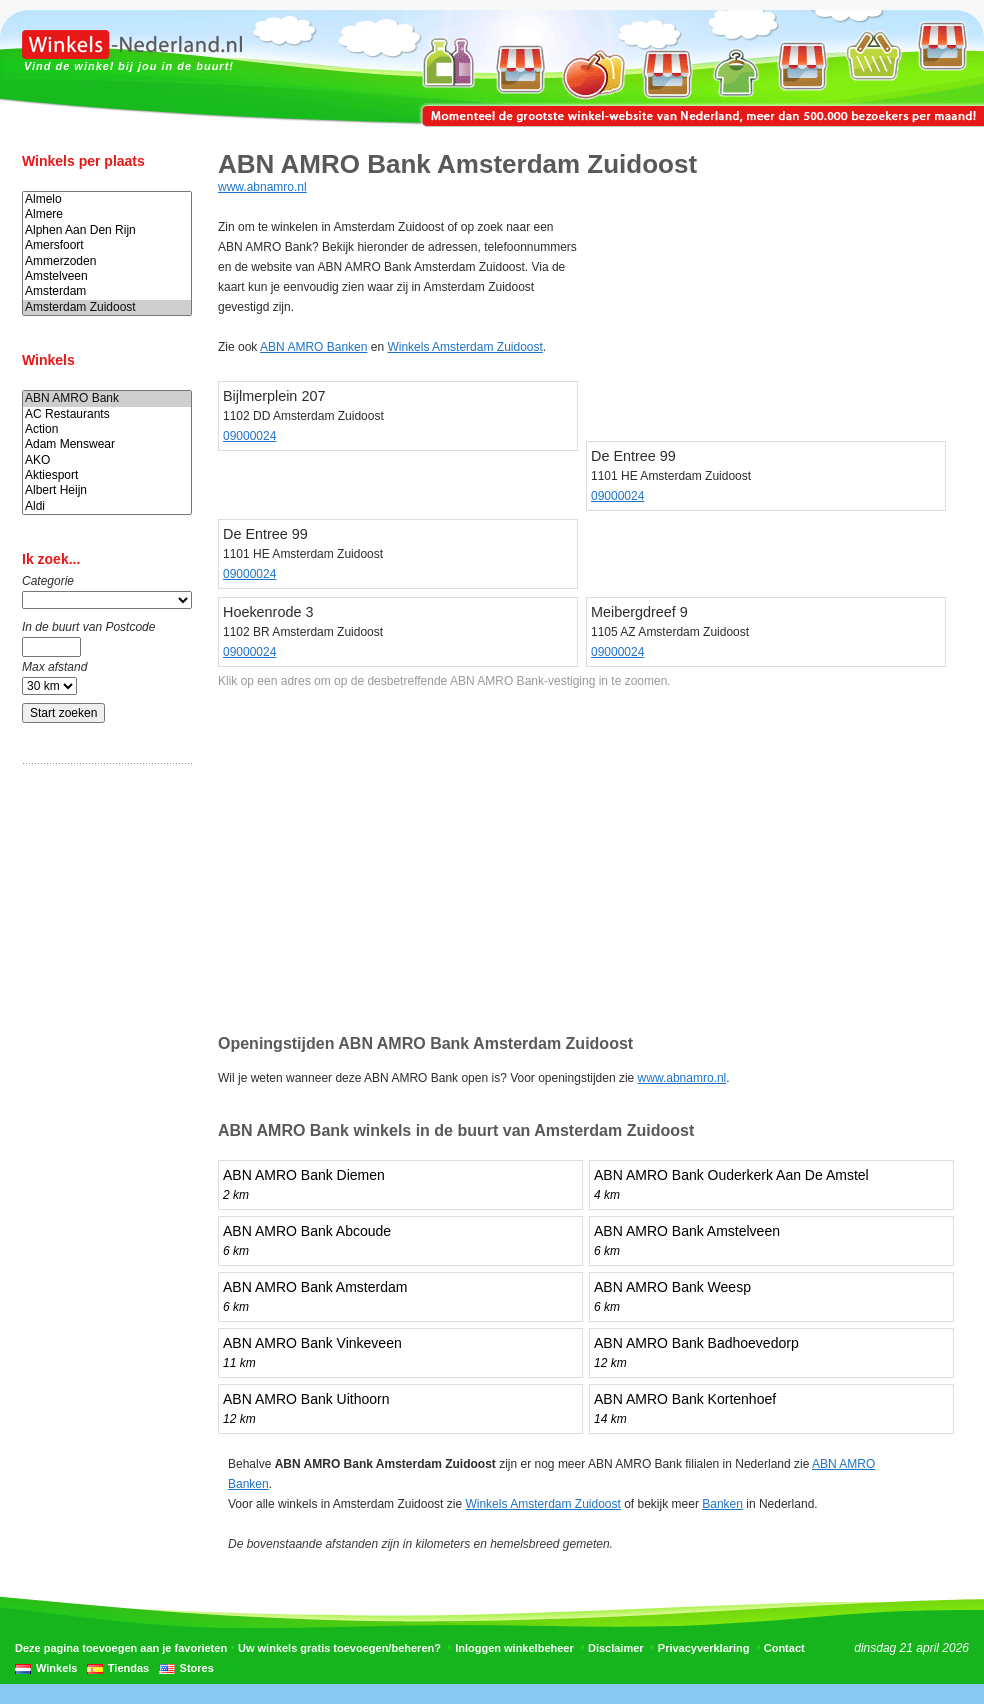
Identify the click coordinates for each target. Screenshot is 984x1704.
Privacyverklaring (704, 1648)
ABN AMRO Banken (313, 347)
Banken (722, 1504)
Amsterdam (107, 291)
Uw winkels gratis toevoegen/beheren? (339, 1648)
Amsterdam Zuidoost (107, 307)
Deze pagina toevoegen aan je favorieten (121, 1648)
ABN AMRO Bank (107, 398)
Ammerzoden (107, 261)
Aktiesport (107, 475)
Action (107, 429)
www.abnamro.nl (262, 187)
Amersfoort (107, 245)
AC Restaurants (107, 414)
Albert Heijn (107, 490)
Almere (107, 214)
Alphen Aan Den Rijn (107, 230)
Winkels (56, 1668)
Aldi (107, 506)
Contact (784, 1648)
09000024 (249, 436)
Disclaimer (616, 1648)
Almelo (107, 199)
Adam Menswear (107, 444)
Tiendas (128, 1668)
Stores (197, 1668)
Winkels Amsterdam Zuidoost (464, 347)
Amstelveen (107, 276)
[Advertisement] (102, 1093)
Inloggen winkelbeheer (514, 1648)
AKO (107, 460)
